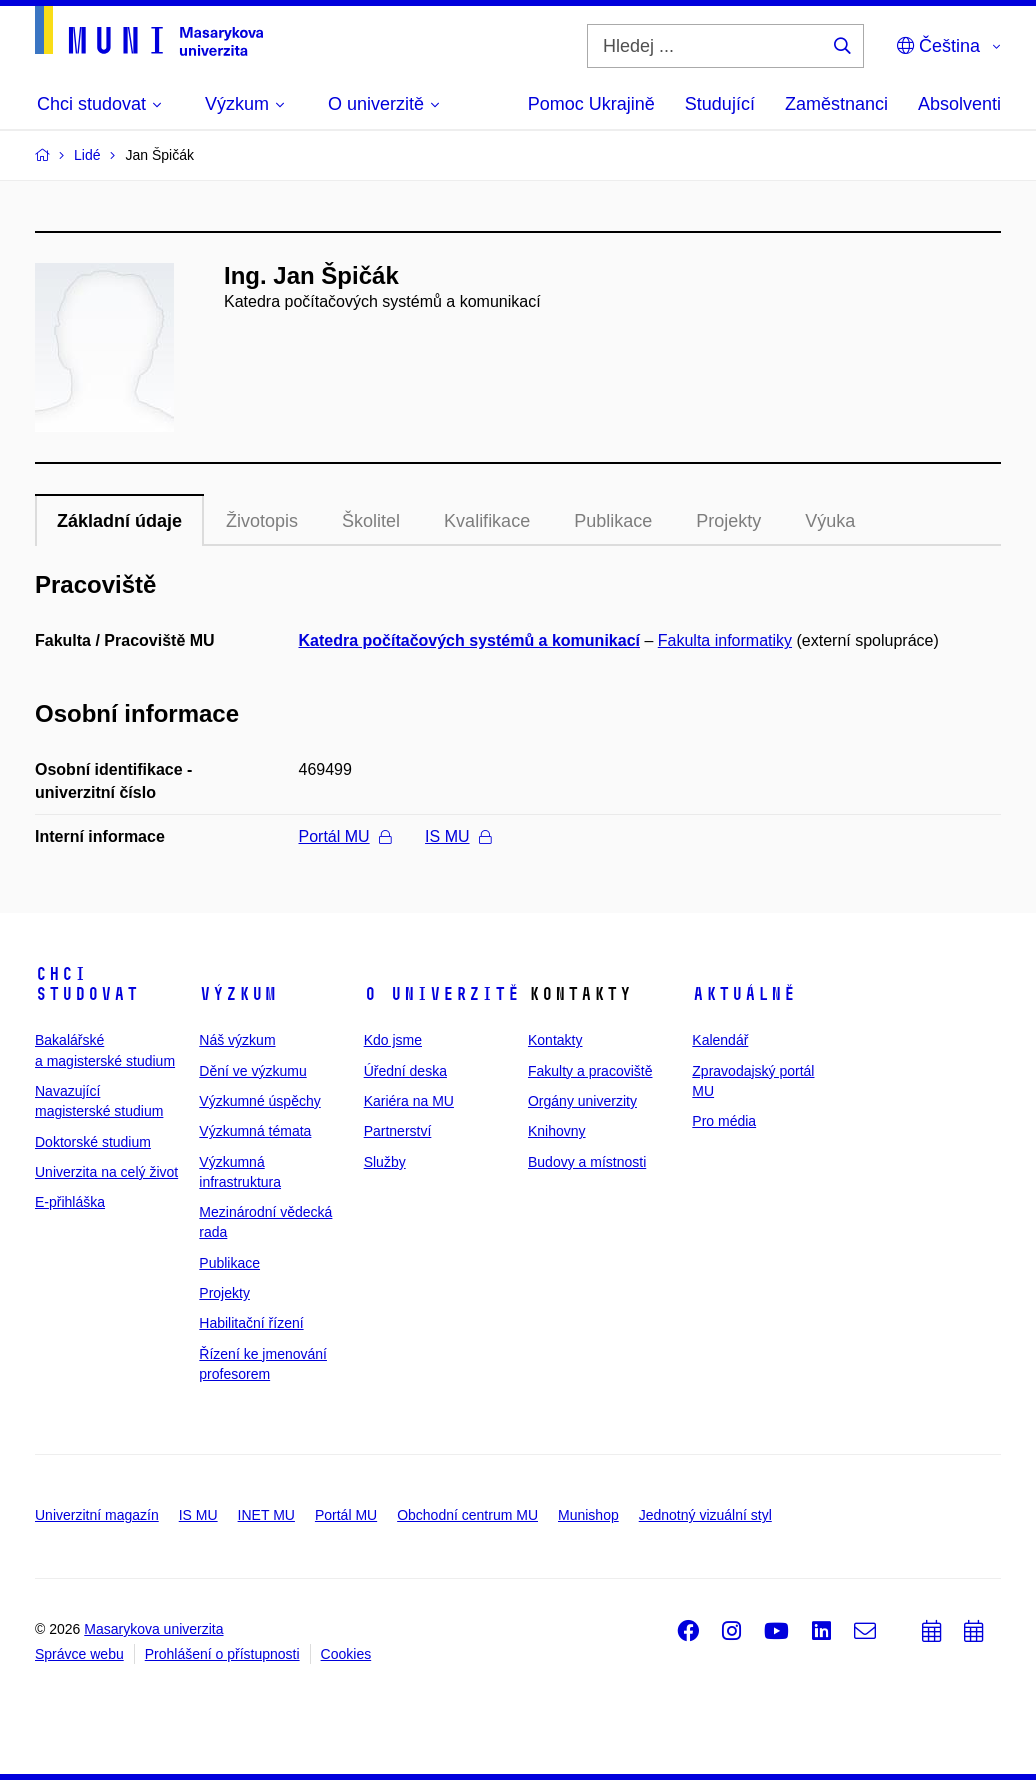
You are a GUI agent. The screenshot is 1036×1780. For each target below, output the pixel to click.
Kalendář (720, 1040)
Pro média (724, 1121)
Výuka (830, 521)
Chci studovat (87, 984)
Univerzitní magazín (97, 1515)
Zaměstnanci (836, 104)
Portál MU (345, 836)
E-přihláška (70, 1202)
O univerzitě (442, 994)
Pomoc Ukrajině (591, 104)
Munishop (588, 1515)
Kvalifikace (487, 521)
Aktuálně (744, 994)
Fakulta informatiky (725, 640)
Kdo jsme (393, 1040)
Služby (385, 1162)
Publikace (613, 521)
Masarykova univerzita (153, 1629)
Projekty (728, 521)
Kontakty (555, 1040)
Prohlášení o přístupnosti (222, 1654)
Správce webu (79, 1654)
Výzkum (238, 994)
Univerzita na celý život (106, 1172)
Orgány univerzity (582, 1101)
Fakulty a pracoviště (590, 1071)
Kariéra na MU (409, 1101)
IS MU (457, 836)
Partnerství (398, 1131)
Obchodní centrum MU (467, 1515)
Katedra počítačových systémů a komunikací (469, 640)
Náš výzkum (237, 1040)
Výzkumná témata (255, 1131)
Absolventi (959, 104)
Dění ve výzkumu (252, 1071)
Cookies (346, 1654)
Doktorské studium (93, 1142)
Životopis (262, 521)
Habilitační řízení (251, 1323)
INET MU (266, 1515)
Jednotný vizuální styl (705, 1515)
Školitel (371, 521)
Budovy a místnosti (587, 1162)
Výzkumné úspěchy (259, 1101)
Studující (720, 104)
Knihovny (557, 1131)
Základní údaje (119, 521)
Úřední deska (405, 1071)
